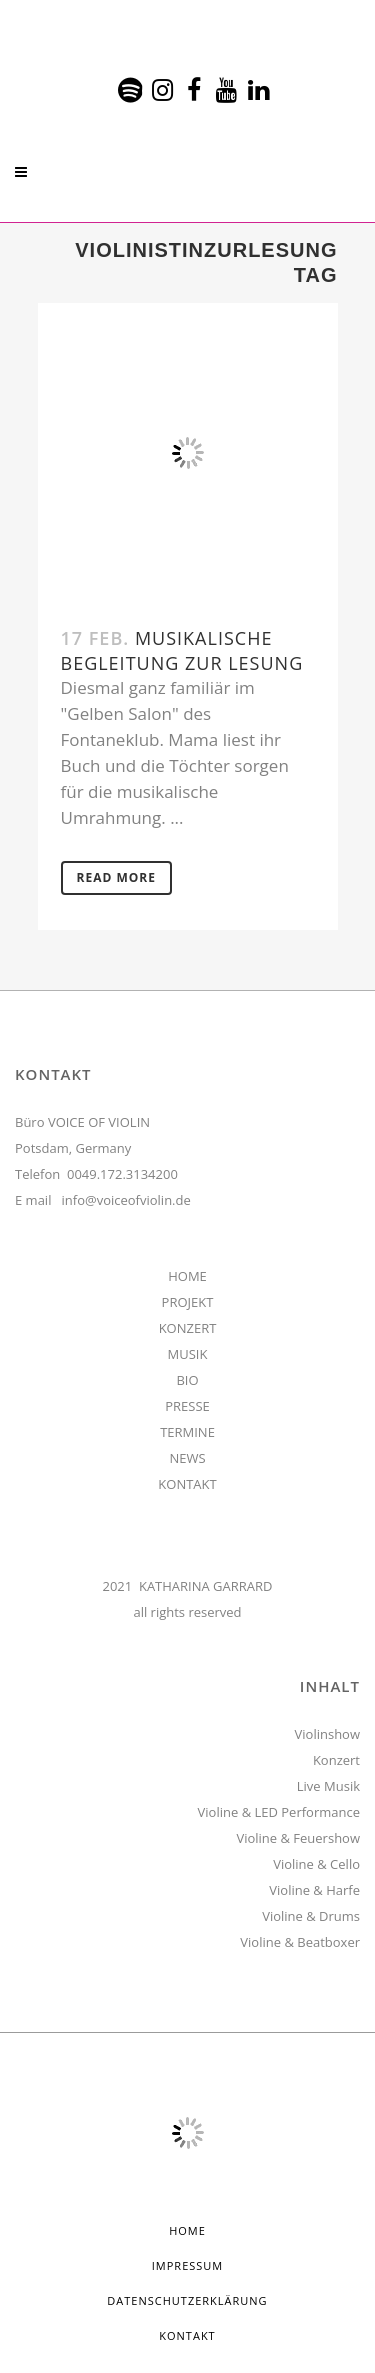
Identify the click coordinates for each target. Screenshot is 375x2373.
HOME (187, 1276)
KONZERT (188, 1328)
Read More (116, 877)
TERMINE (187, 1432)
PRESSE (187, 1406)
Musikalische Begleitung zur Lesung (182, 650)
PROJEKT (188, 1302)
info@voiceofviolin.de (126, 1200)
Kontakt (187, 2335)
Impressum (187, 2265)
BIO (187, 1380)
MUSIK (188, 1354)
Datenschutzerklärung (187, 2300)
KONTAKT (187, 1484)
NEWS (187, 1458)
